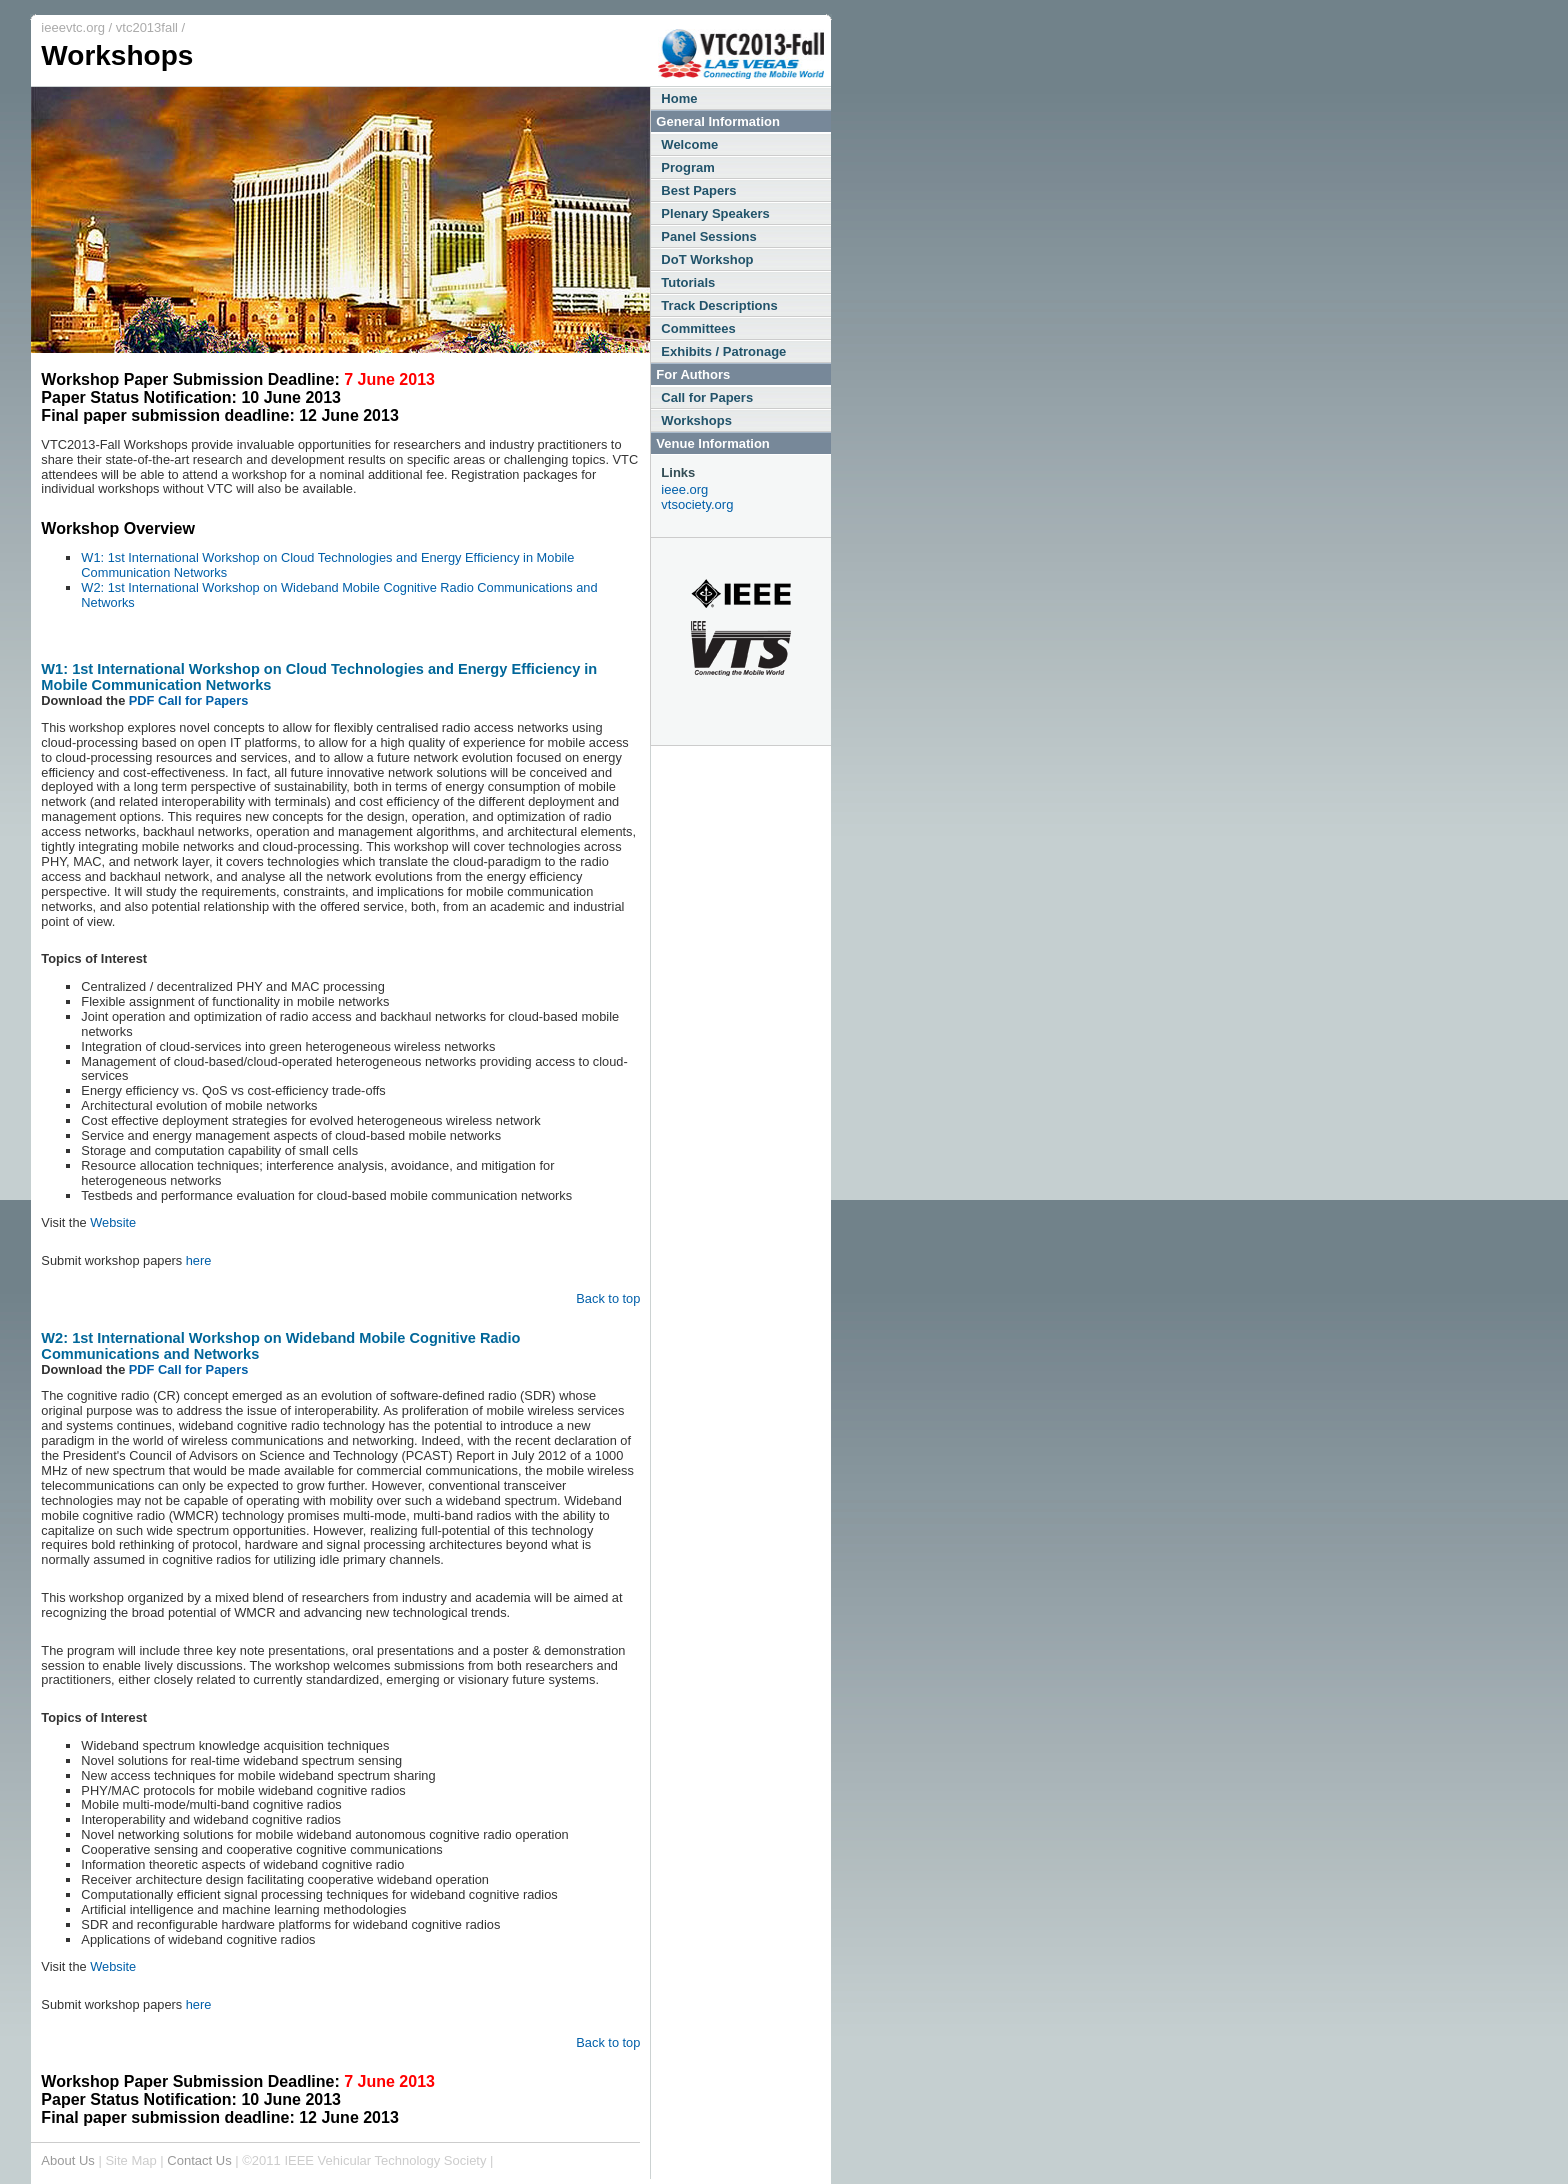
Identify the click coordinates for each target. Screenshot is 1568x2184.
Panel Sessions (708, 236)
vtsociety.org (697, 504)
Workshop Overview (118, 528)
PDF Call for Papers (188, 700)
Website (113, 1222)
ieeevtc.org (73, 27)
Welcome (689, 144)
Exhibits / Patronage (723, 351)
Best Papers (698, 190)
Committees (698, 328)
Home (679, 98)
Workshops (696, 420)
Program (687, 167)
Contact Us (199, 2160)
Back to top (608, 1298)
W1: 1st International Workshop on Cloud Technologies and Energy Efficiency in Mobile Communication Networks (327, 565)
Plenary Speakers (715, 213)
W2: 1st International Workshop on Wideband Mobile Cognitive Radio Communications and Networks (339, 595)
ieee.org (684, 489)
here (199, 1260)
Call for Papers (707, 397)
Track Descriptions (719, 305)
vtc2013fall (147, 27)
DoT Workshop (707, 259)
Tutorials (688, 282)
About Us (67, 2160)
